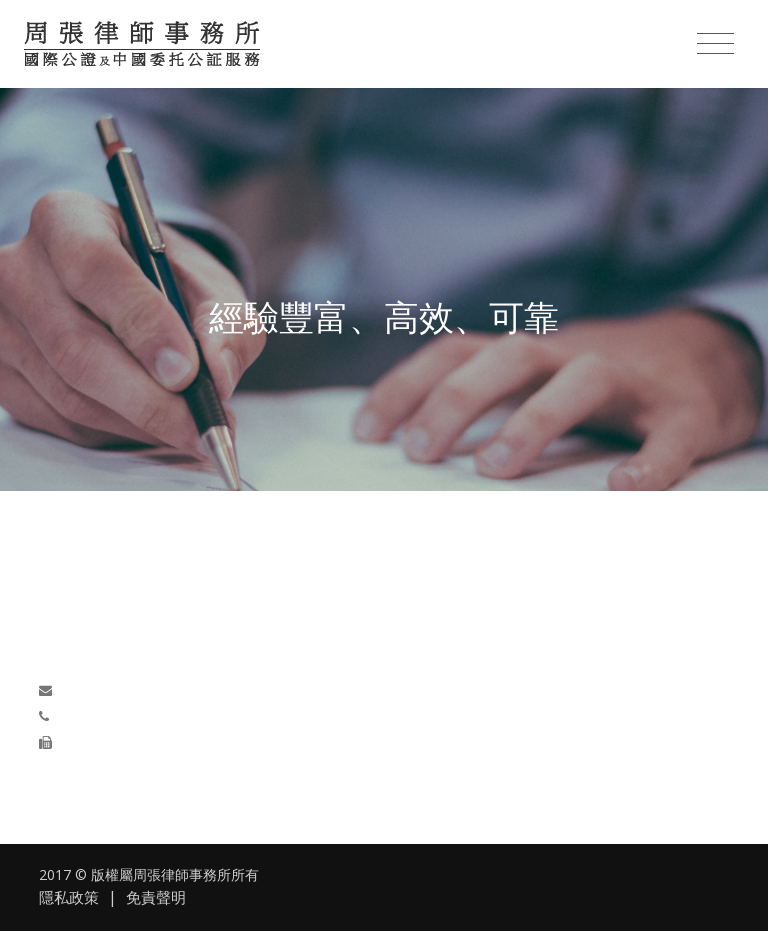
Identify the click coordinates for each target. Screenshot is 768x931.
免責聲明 (156, 897)
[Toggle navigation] (715, 44)
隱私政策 (69, 897)
